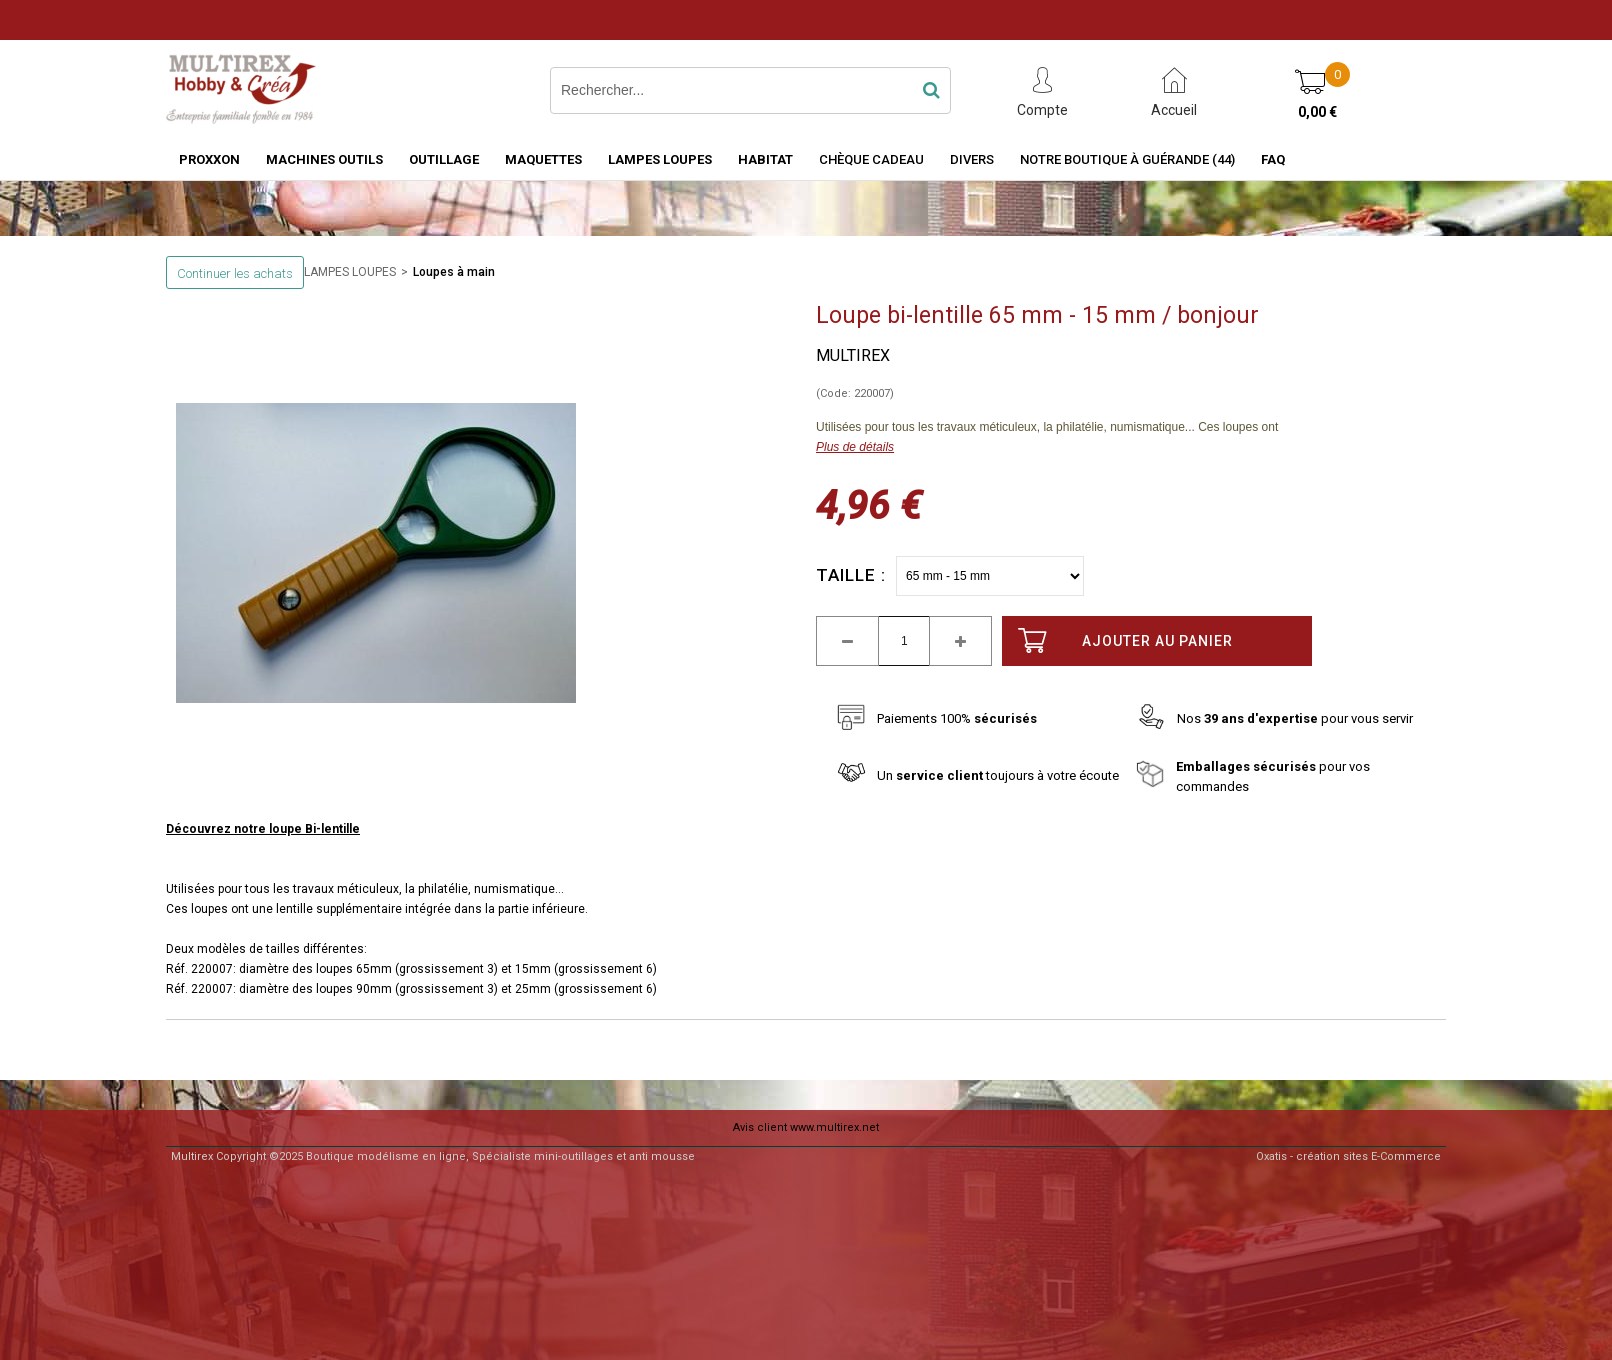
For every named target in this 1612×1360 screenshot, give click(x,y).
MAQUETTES (543, 159)
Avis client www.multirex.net (806, 1127)
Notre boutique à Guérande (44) (1127, 159)
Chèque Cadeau (871, 159)
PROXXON (209, 159)
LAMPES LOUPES (660, 159)
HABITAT (765, 159)
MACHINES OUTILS (324, 159)
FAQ (1273, 159)
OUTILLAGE (444, 159)
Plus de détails (855, 447)
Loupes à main (454, 272)
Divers (972, 159)
